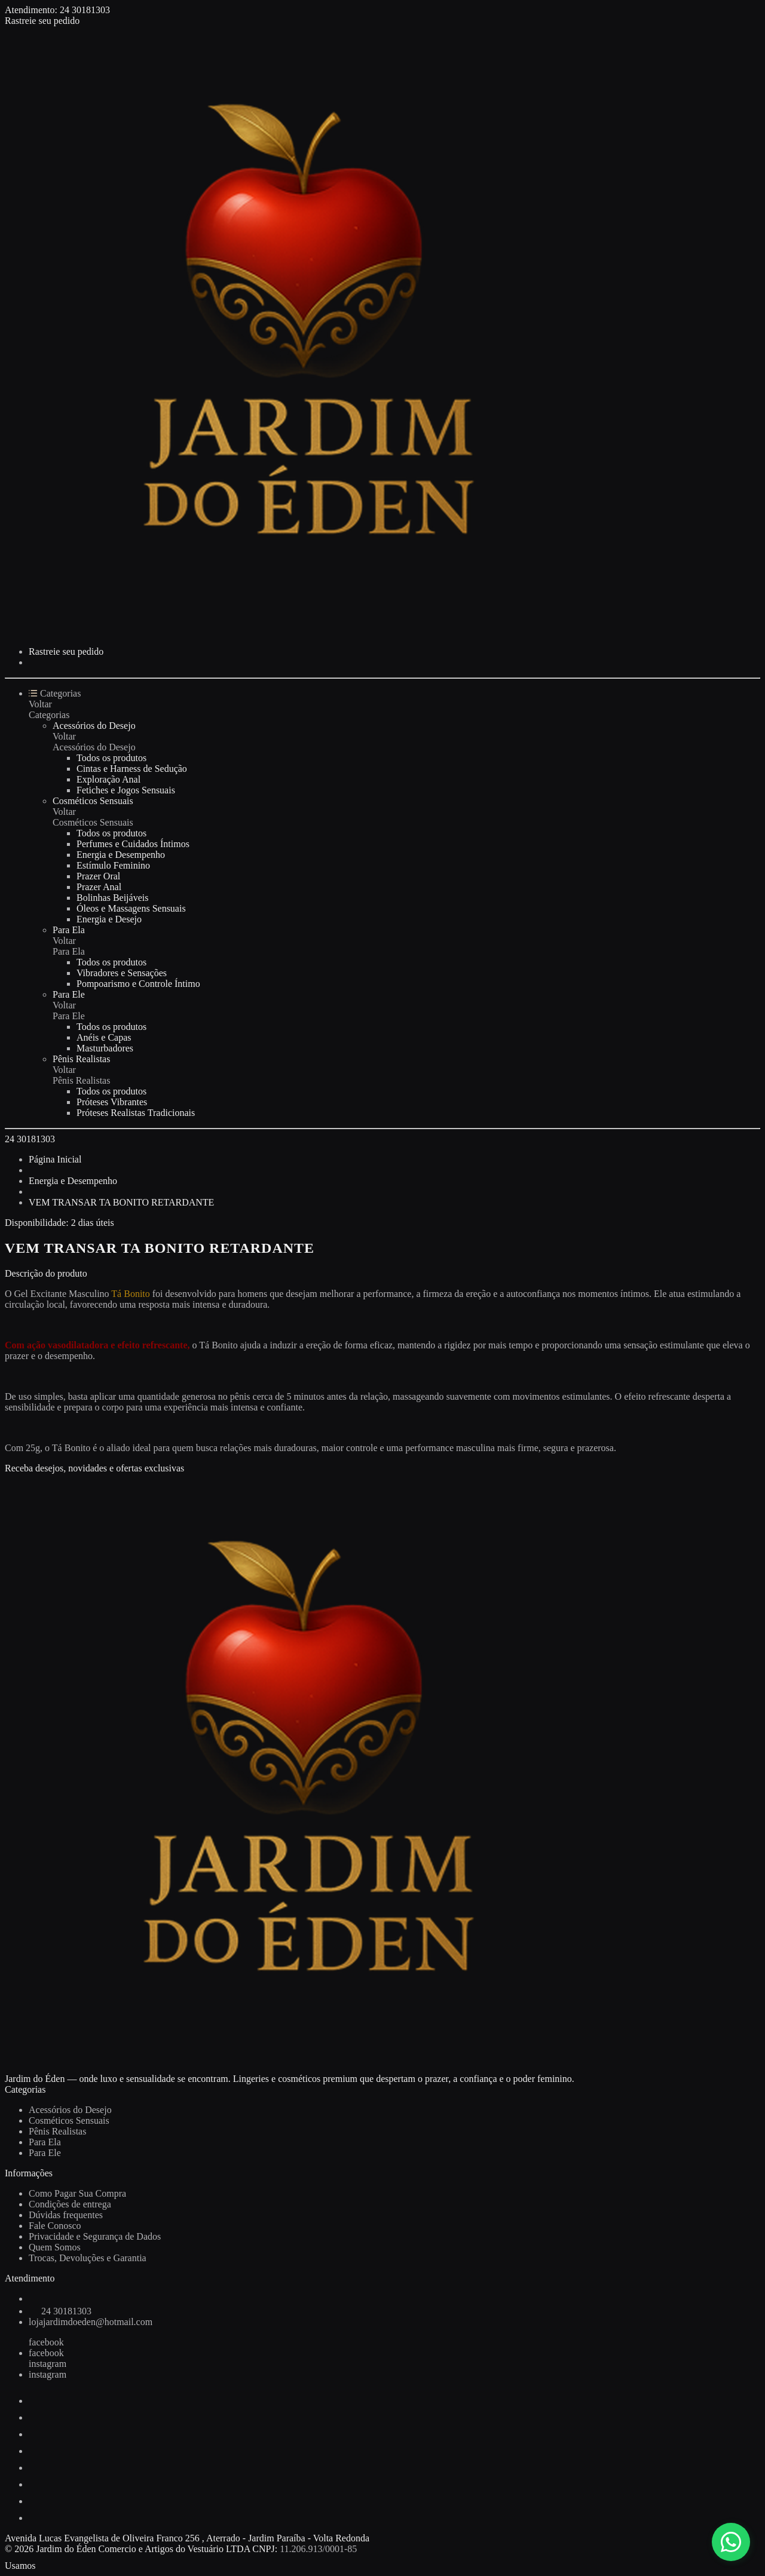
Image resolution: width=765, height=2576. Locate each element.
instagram (47, 2364)
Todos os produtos (111, 758)
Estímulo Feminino (113, 865)
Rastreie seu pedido (42, 21)
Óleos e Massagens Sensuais (131, 908)
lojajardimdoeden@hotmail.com (90, 2322)
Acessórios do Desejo (94, 725)
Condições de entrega (70, 2204)
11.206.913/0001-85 (318, 2549)
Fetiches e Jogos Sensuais (125, 790)
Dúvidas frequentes (66, 2215)
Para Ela (69, 930)
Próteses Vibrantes (111, 1102)
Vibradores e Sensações (121, 973)
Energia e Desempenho (120, 855)
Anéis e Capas (103, 1037)
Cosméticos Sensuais (93, 801)
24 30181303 (85, 10)
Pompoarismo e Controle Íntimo (138, 984)
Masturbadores (104, 1048)
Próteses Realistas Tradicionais (135, 1113)
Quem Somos (55, 2247)
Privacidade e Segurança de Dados (95, 2236)
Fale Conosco (55, 2226)
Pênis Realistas (81, 1059)
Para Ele (69, 994)
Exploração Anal (108, 779)
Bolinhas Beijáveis (112, 898)
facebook (46, 2342)
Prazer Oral (98, 876)
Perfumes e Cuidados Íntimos (132, 844)
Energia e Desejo (109, 919)
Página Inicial (55, 1159)
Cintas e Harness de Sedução (131, 768)
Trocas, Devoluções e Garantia (87, 2258)
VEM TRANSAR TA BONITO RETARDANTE (121, 1202)
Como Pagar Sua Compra (77, 2193)
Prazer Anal (98, 887)
